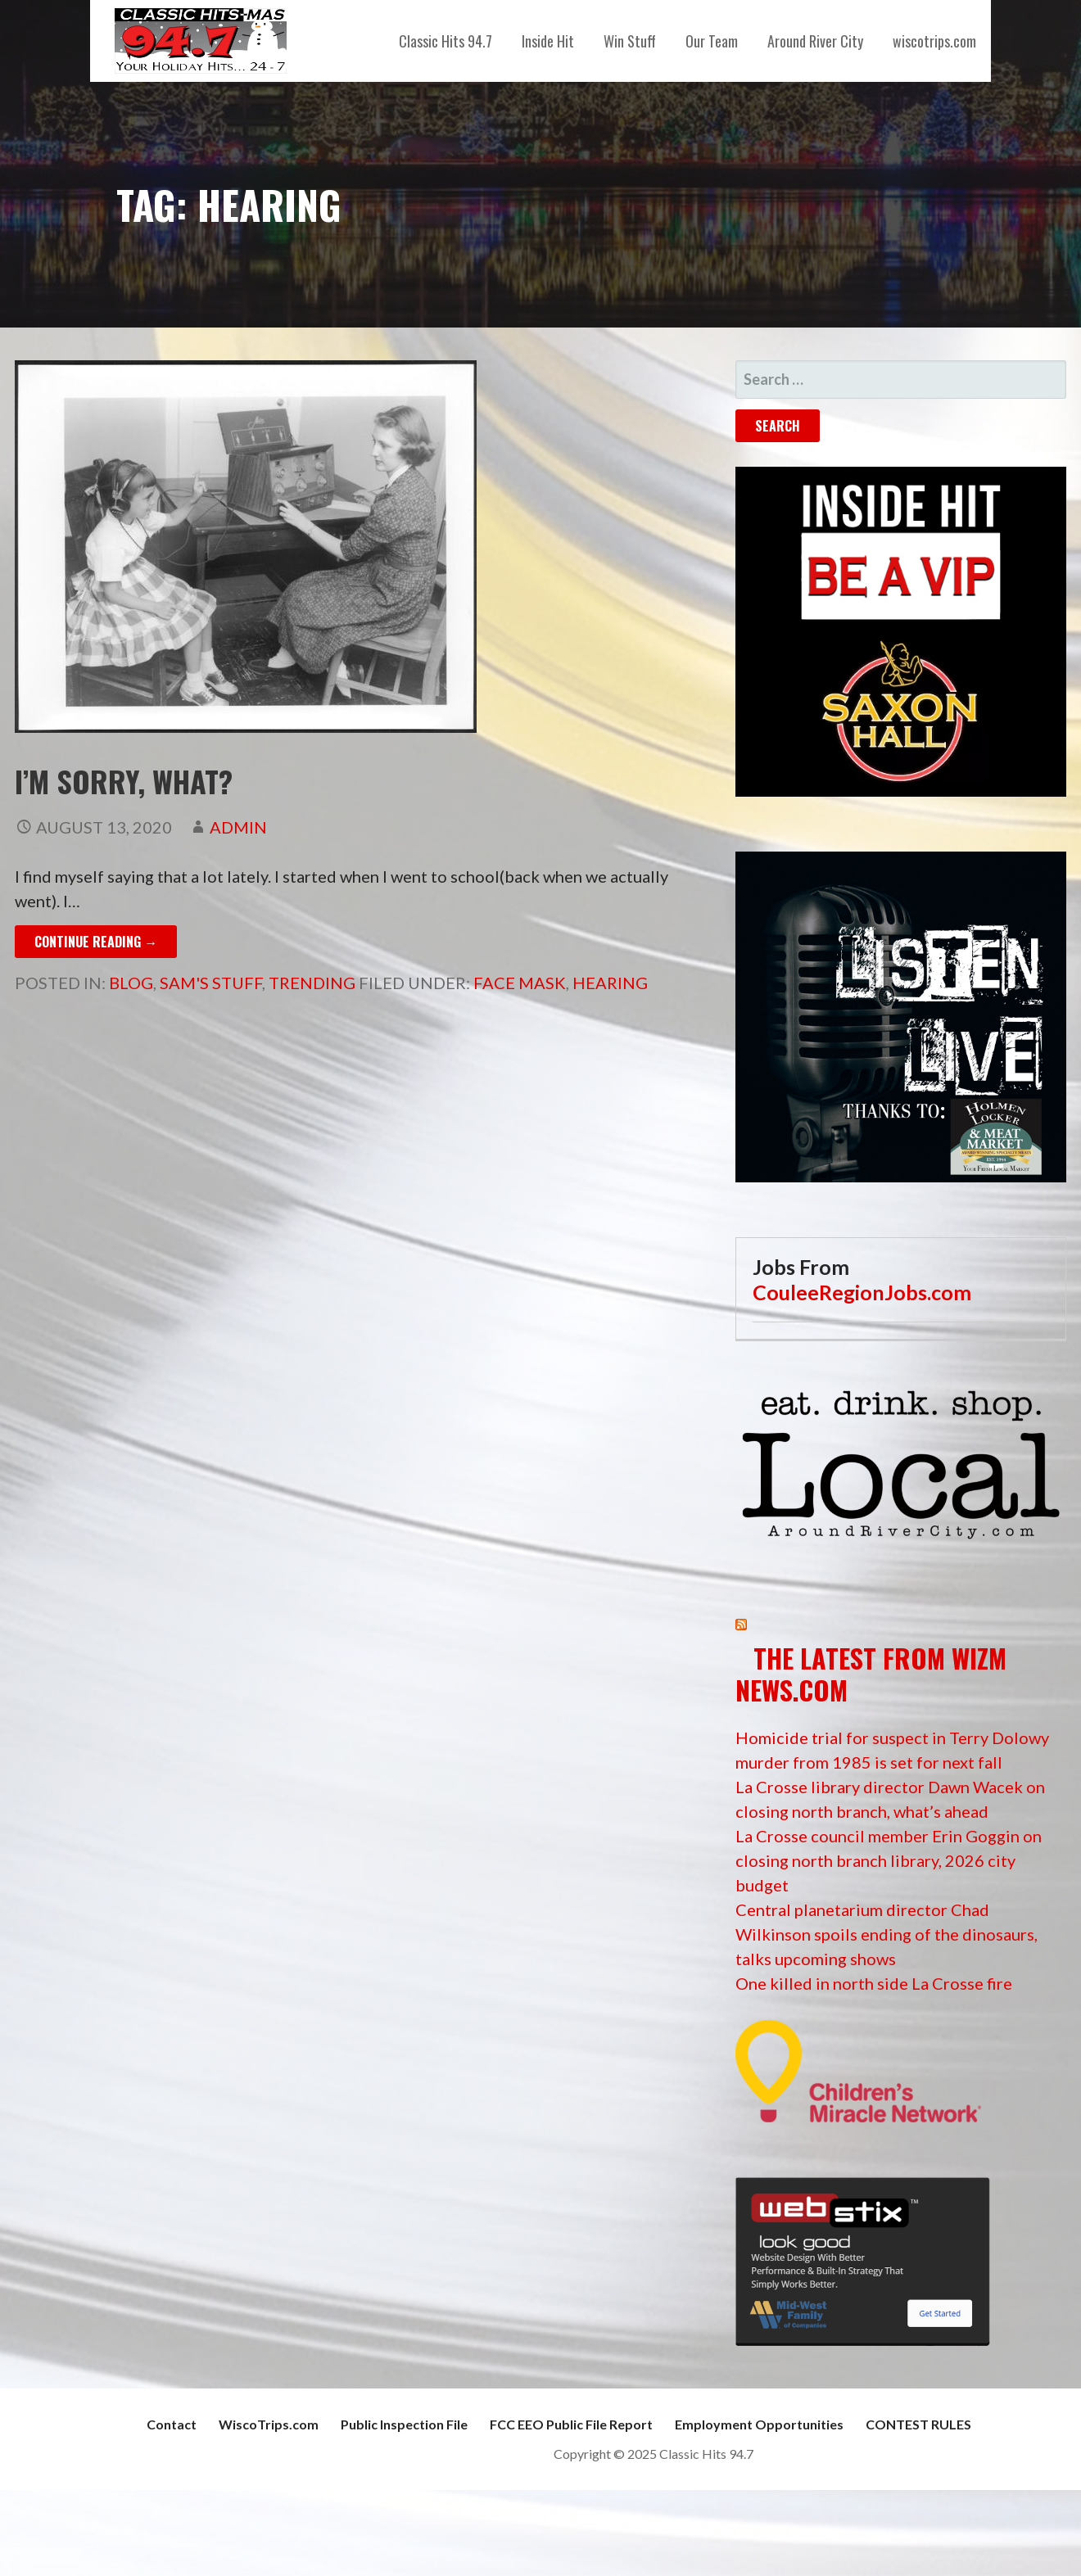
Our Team (711, 41)
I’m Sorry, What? (124, 780)
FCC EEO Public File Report (571, 2424)
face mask (519, 982)
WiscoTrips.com (269, 2424)
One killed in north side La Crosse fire (873, 1983)
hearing (610, 982)
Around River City (815, 41)
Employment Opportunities (759, 2424)
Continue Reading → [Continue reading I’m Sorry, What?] (95, 941)
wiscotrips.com (934, 41)
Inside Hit (548, 41)
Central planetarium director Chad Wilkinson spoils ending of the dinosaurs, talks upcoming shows (886, 1934)
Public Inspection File (404, 2424)
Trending (312, 982)
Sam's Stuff (211, 982)
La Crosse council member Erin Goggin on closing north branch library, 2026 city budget (888, 1860)
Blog (131, 982)
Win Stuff (630, 41)
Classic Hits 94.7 (445, 41)
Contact (172, 2424)
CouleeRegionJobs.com (862, 1292)
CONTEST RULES (918, 2424)
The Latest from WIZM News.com (870, 1673)
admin (238, 827)
